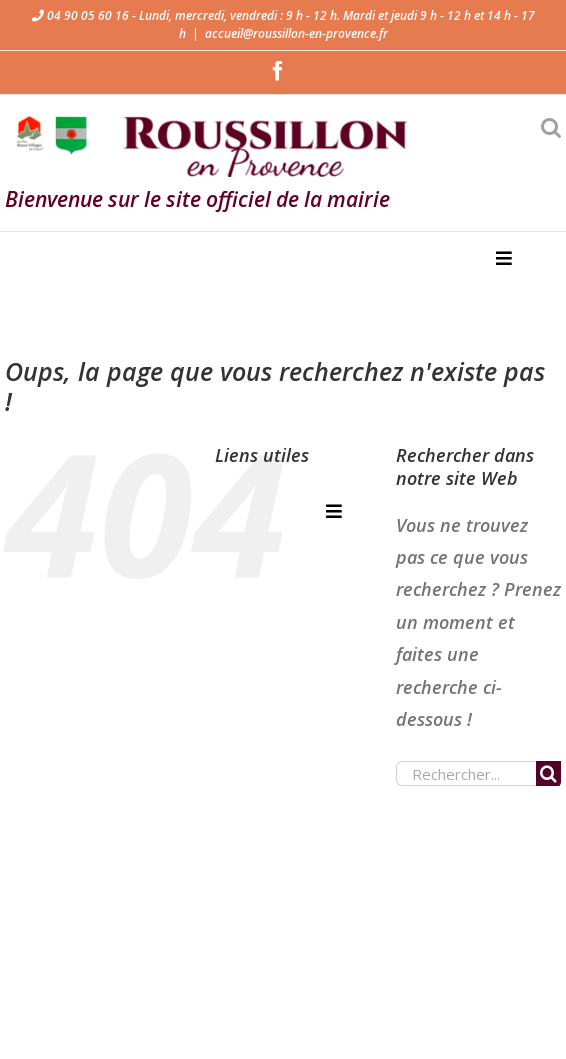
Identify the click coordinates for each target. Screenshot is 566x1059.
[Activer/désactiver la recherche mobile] (551, 127)
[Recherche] (548, 773)
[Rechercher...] (466, 773)
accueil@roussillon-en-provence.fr (296, 33)
